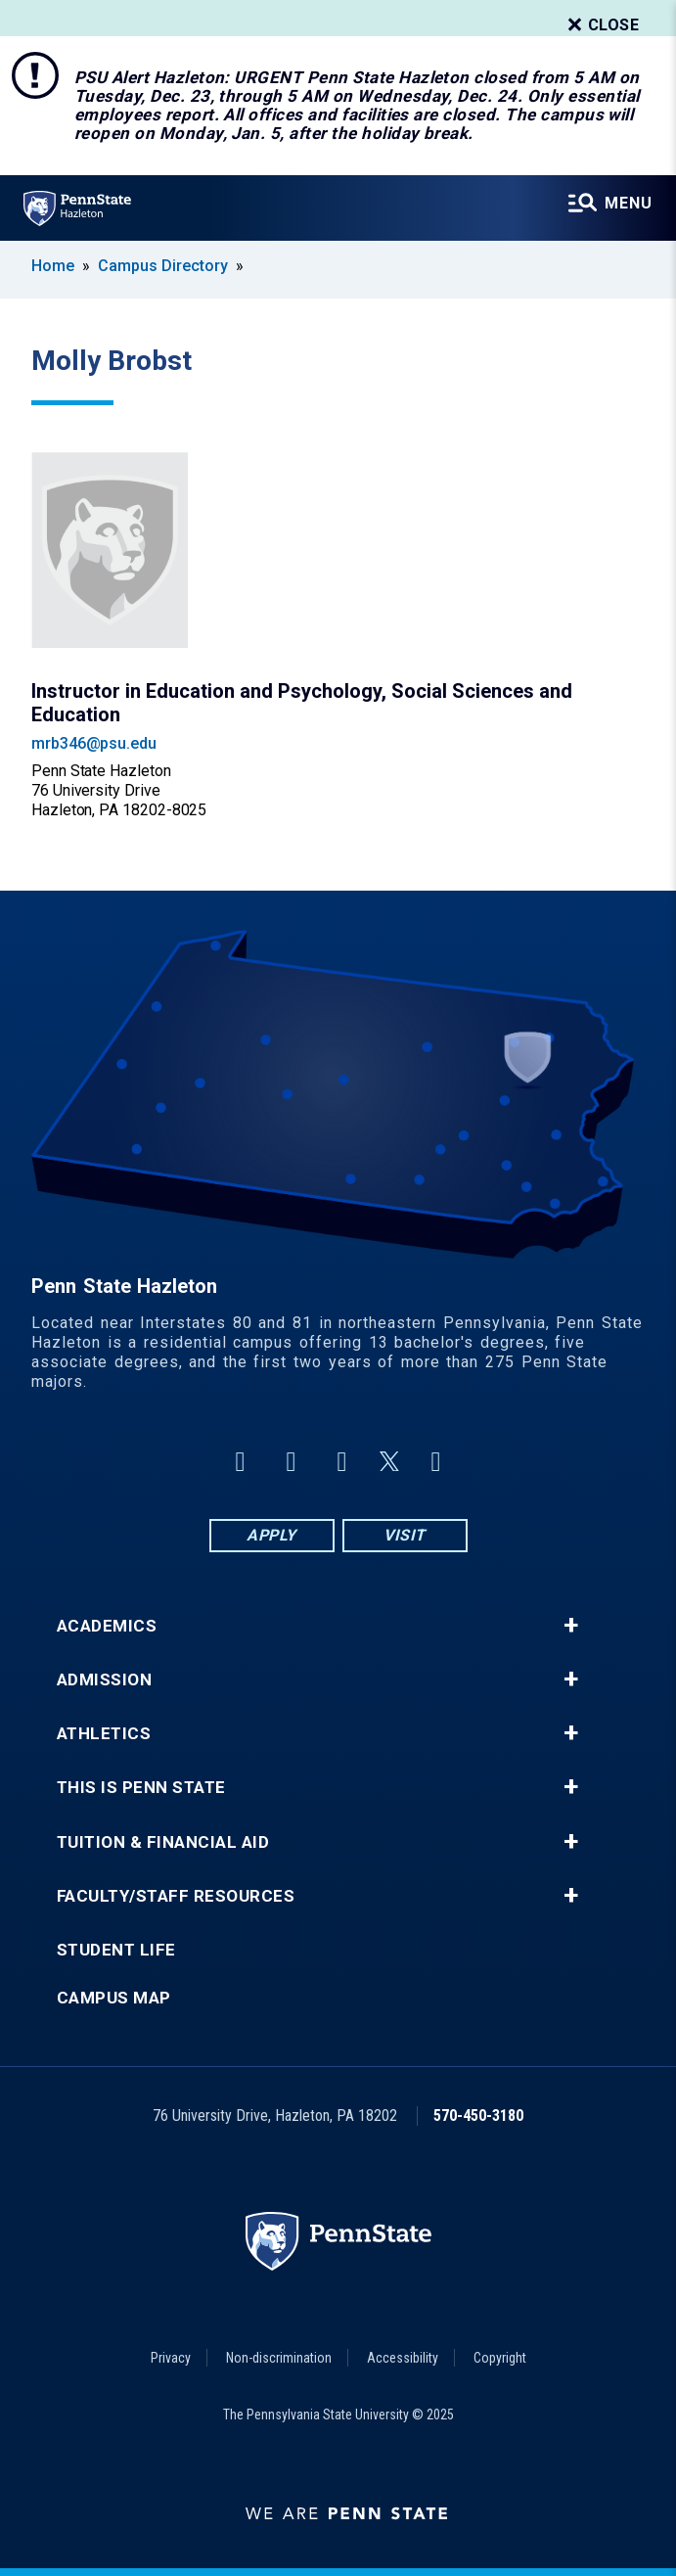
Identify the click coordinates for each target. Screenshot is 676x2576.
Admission (105, 1680)
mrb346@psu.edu (94, 743)
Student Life (116, 1950)
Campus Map (114, 1998)
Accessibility (402, 2358)
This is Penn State (141, 1787)
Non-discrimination (279, 2358)
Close (601, 25)
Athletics (104, 1734)
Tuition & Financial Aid (163, 1842)
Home (52, 265)
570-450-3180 (478, 2115)
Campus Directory (163, 265)
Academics (107, 1626)
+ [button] (570, 1625)
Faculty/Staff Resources (176, 1896)
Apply (271, 1535)
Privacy (171, 2358)
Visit (404, 1535)
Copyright (499, 2358)
